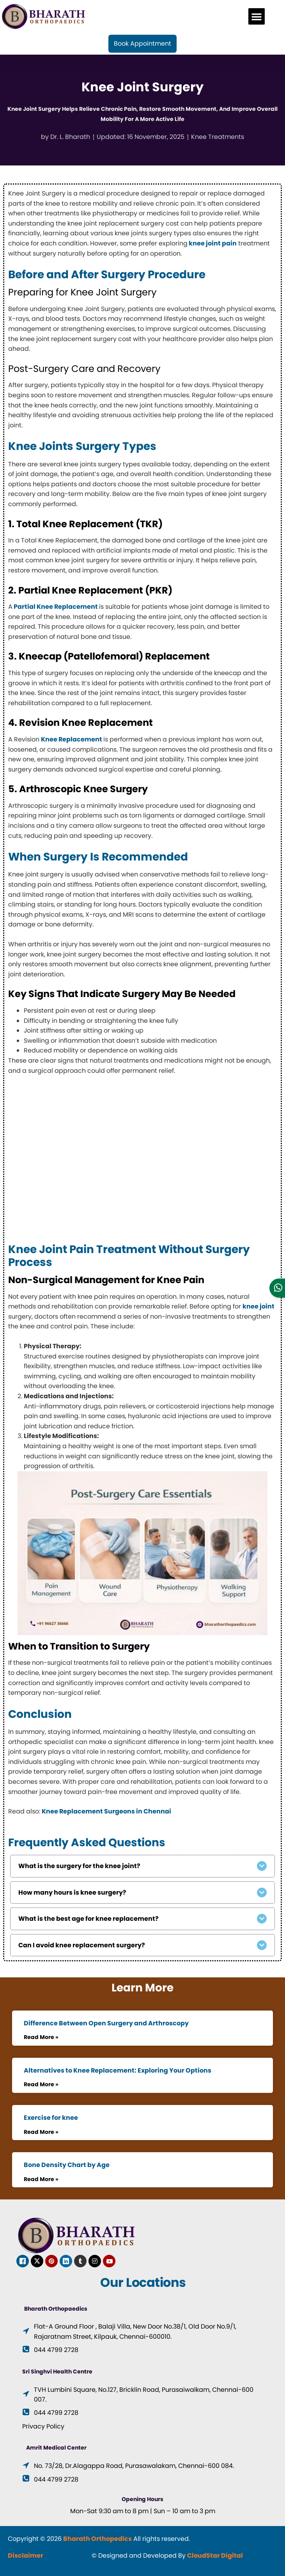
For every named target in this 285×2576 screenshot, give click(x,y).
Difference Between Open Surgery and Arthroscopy (106, 2023)
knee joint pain (212, 243)
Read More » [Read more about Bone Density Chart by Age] (41, 2179)
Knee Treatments (217, 136)
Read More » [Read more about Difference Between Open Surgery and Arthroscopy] (41, 2037)
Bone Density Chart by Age (67, 2164)
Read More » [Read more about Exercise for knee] (41, 2132)
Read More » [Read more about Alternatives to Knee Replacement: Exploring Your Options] (41, 2084)
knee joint (258, 1306)
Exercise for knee (51, 2117)
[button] (256, 16)
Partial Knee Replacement (56, 606)
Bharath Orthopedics (97, 2538)
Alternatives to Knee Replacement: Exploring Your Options (117, 2070)
